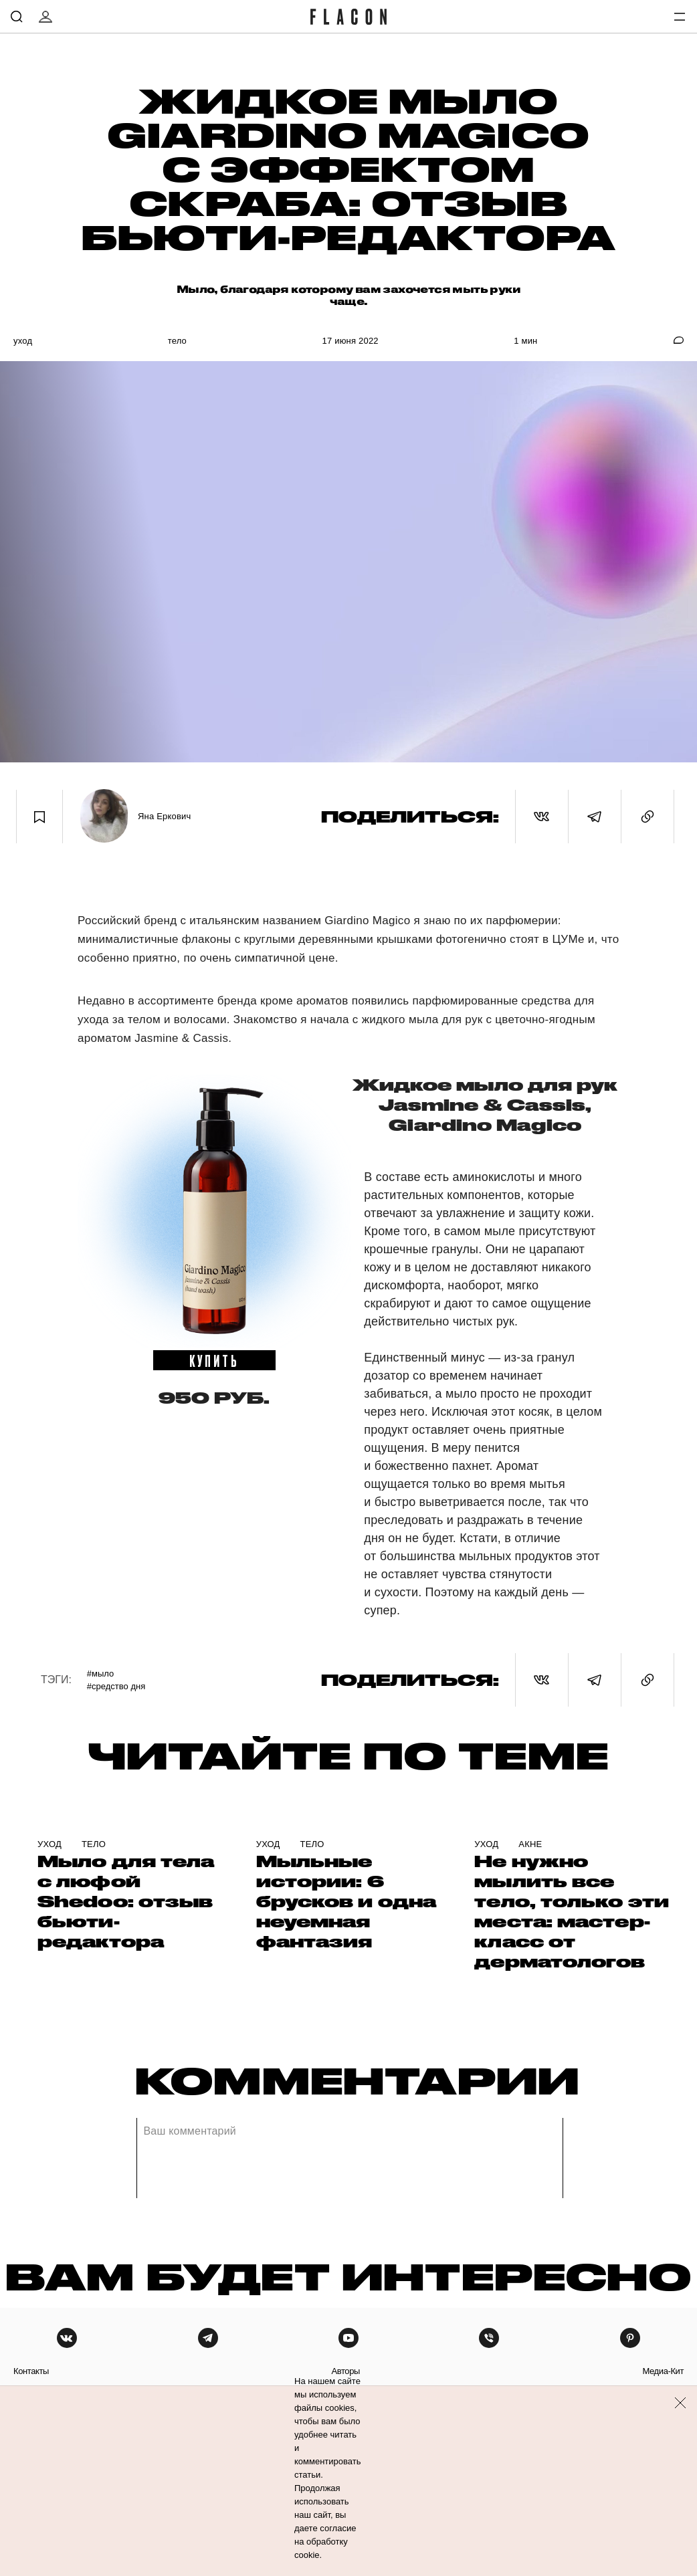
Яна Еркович (164, 816)
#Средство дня (116, 1686)
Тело (177, 341)
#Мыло (100, 1674)
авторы (345, 2371)
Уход (22, 341)
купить (214, 1360)
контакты (31, 2371)
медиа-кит (663, 2371)
